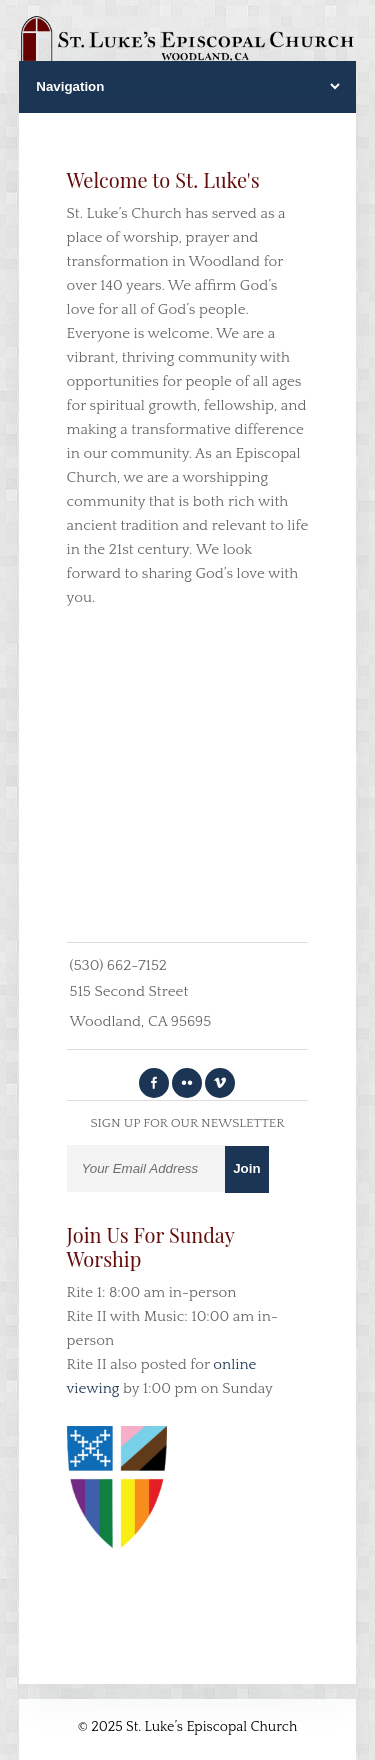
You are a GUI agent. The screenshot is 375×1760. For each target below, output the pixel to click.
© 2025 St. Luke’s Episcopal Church (188, 1727)
